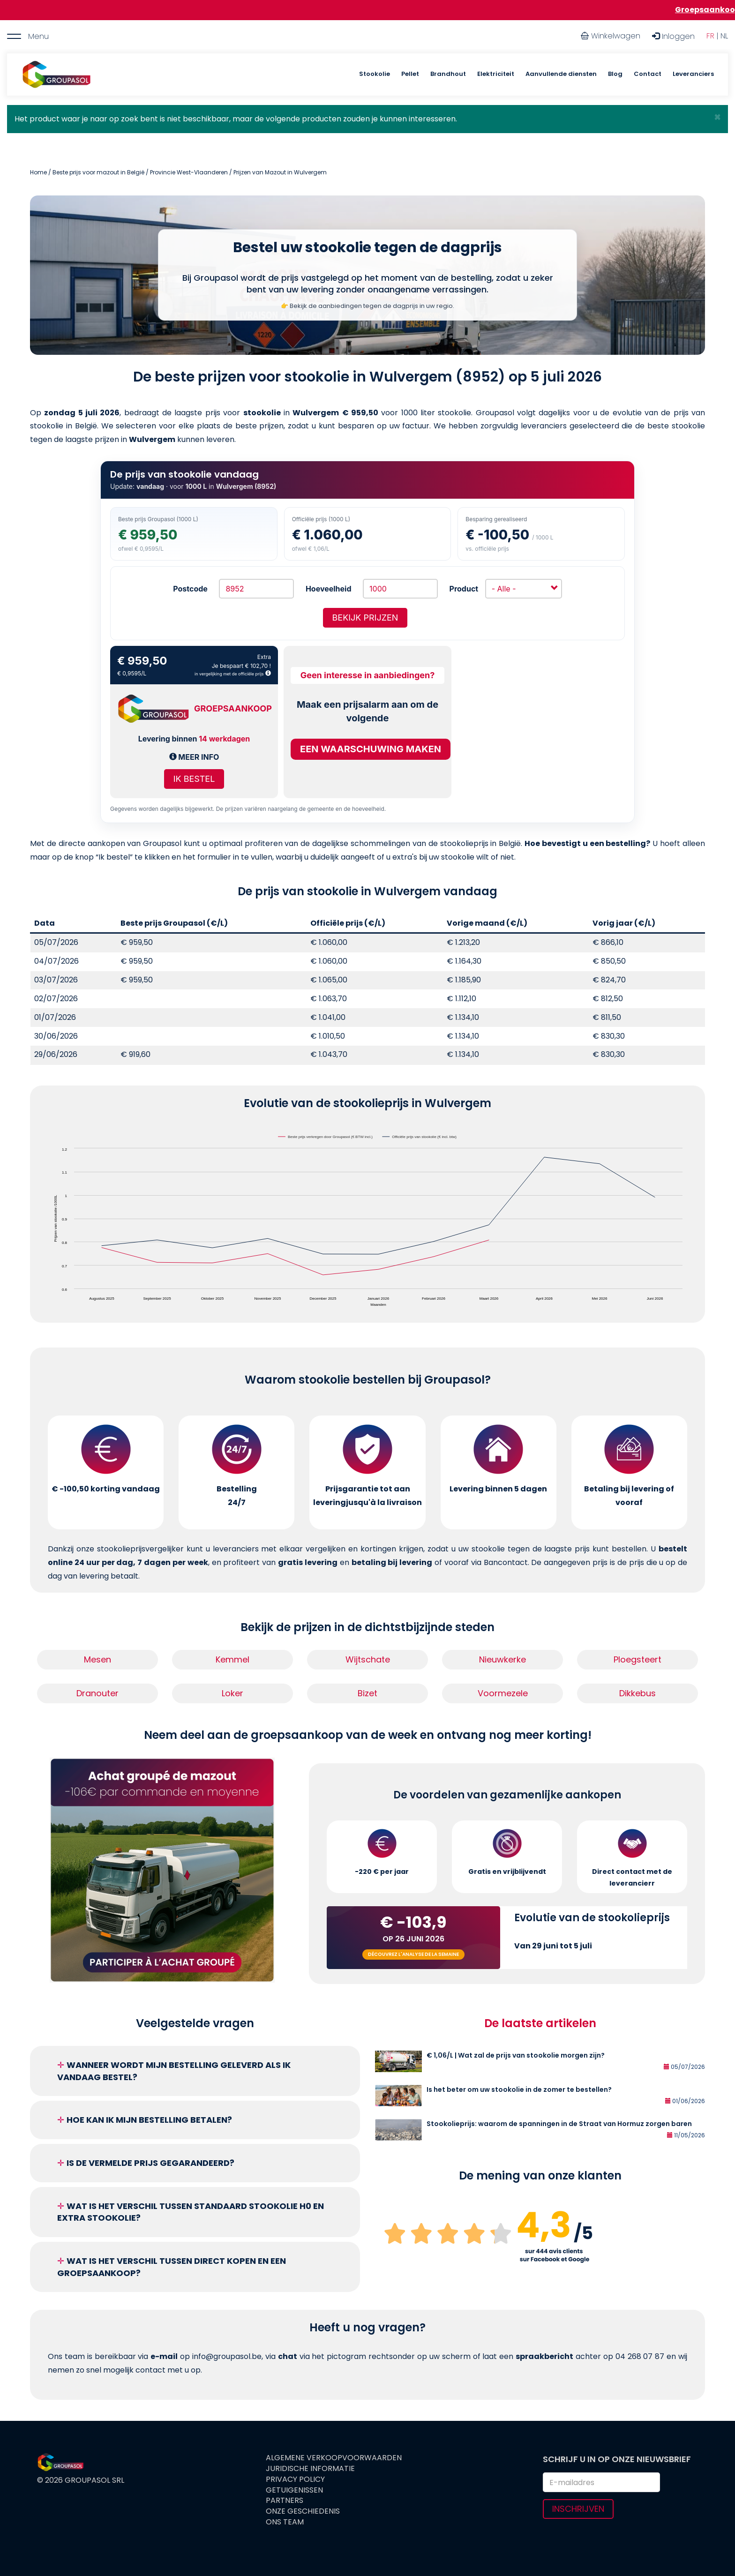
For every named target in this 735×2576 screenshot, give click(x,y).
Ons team (285, 2522)
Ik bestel (194, 779)
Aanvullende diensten (561, 73)
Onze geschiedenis (303, 2511)
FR (710, 35)
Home (38, 172)
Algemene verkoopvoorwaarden (334, 2458)
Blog (615, 73)
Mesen (97, 1659)
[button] (717, 117)
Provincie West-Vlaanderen (189, 172)
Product (464, 588)
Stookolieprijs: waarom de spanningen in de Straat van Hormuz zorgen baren (559, 2123)
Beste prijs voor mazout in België (98, 172)
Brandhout (448, 73)
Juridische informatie (310, 2469)
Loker (232, 1693)
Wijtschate (367, 1659)
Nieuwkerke (502, 1659)
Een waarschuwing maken (370, 749)
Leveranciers (693, 73)
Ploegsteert (637, 1659)
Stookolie (374, 73)
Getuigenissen (294, 2490)
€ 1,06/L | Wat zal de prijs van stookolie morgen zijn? (516, 2055)
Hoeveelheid (329, 588)
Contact (647, 73)
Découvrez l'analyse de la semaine (413, 1954)
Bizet (367, 1693)
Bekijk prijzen (365, 617)
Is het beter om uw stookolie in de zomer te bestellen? (519, 2089)
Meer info (194, 757)
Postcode (190, 588)
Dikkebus (637, 1693)
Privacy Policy (295, 2479)
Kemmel (232, 1659)
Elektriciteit (495, 73)
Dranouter (97, 1693)
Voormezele (503, 1693)
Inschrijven (578, 2509)
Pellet (410, 73)
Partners (284, 2500)
